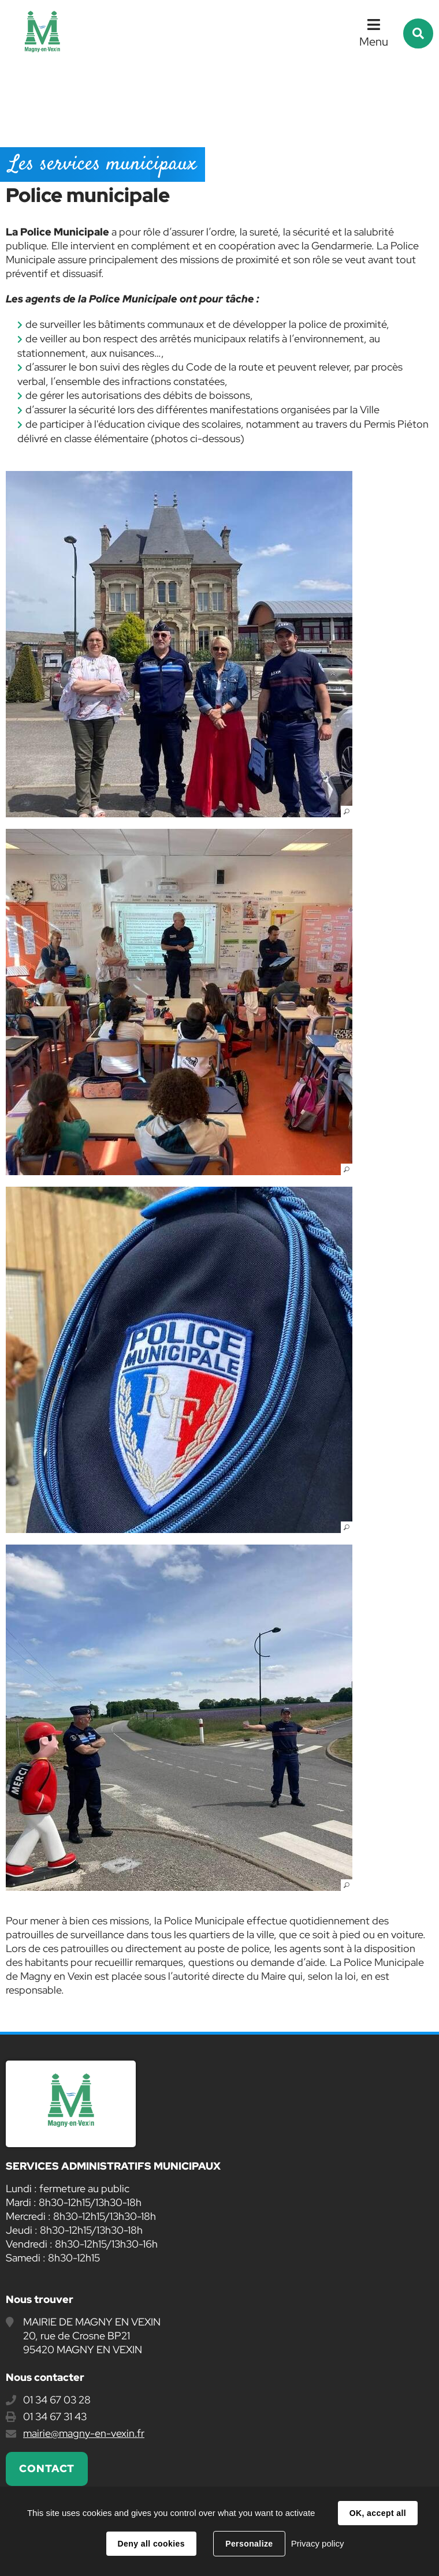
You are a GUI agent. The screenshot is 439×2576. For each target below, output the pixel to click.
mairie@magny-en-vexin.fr (83, 2433)
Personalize (249, 2543)
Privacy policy (317, 2543)
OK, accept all (377, 2513)
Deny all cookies (151, 2543)
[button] (179, 644)
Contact (47, 2468)
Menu (373, 41)
